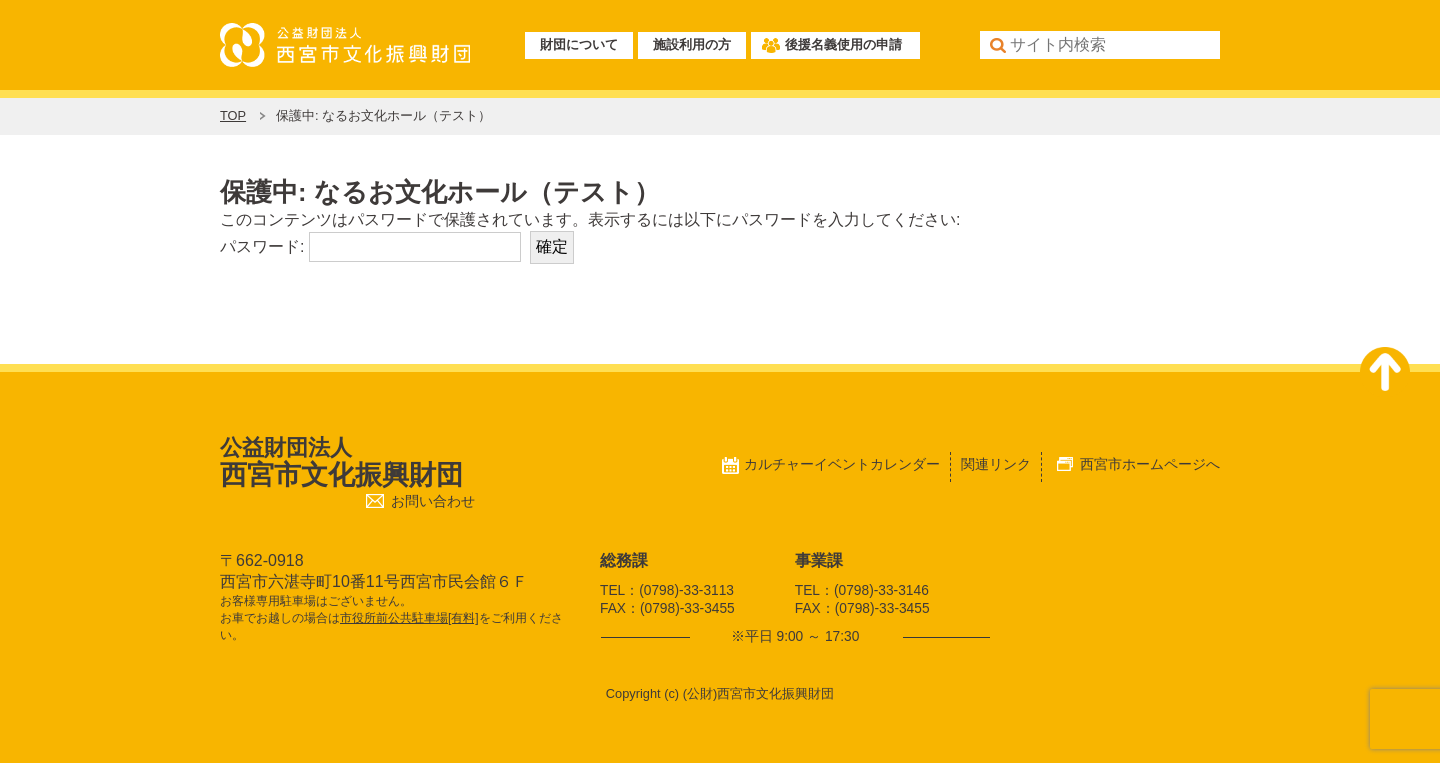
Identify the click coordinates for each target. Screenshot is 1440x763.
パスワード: (370, 246)
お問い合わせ (433, 501)
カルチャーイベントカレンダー (842, 464)
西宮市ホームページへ (1150, 464)
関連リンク (996, 464)
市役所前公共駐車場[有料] (409, 618)
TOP (233, 115)
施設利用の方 (692, 44)
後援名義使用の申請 (843, 44)
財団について (579, 44)
